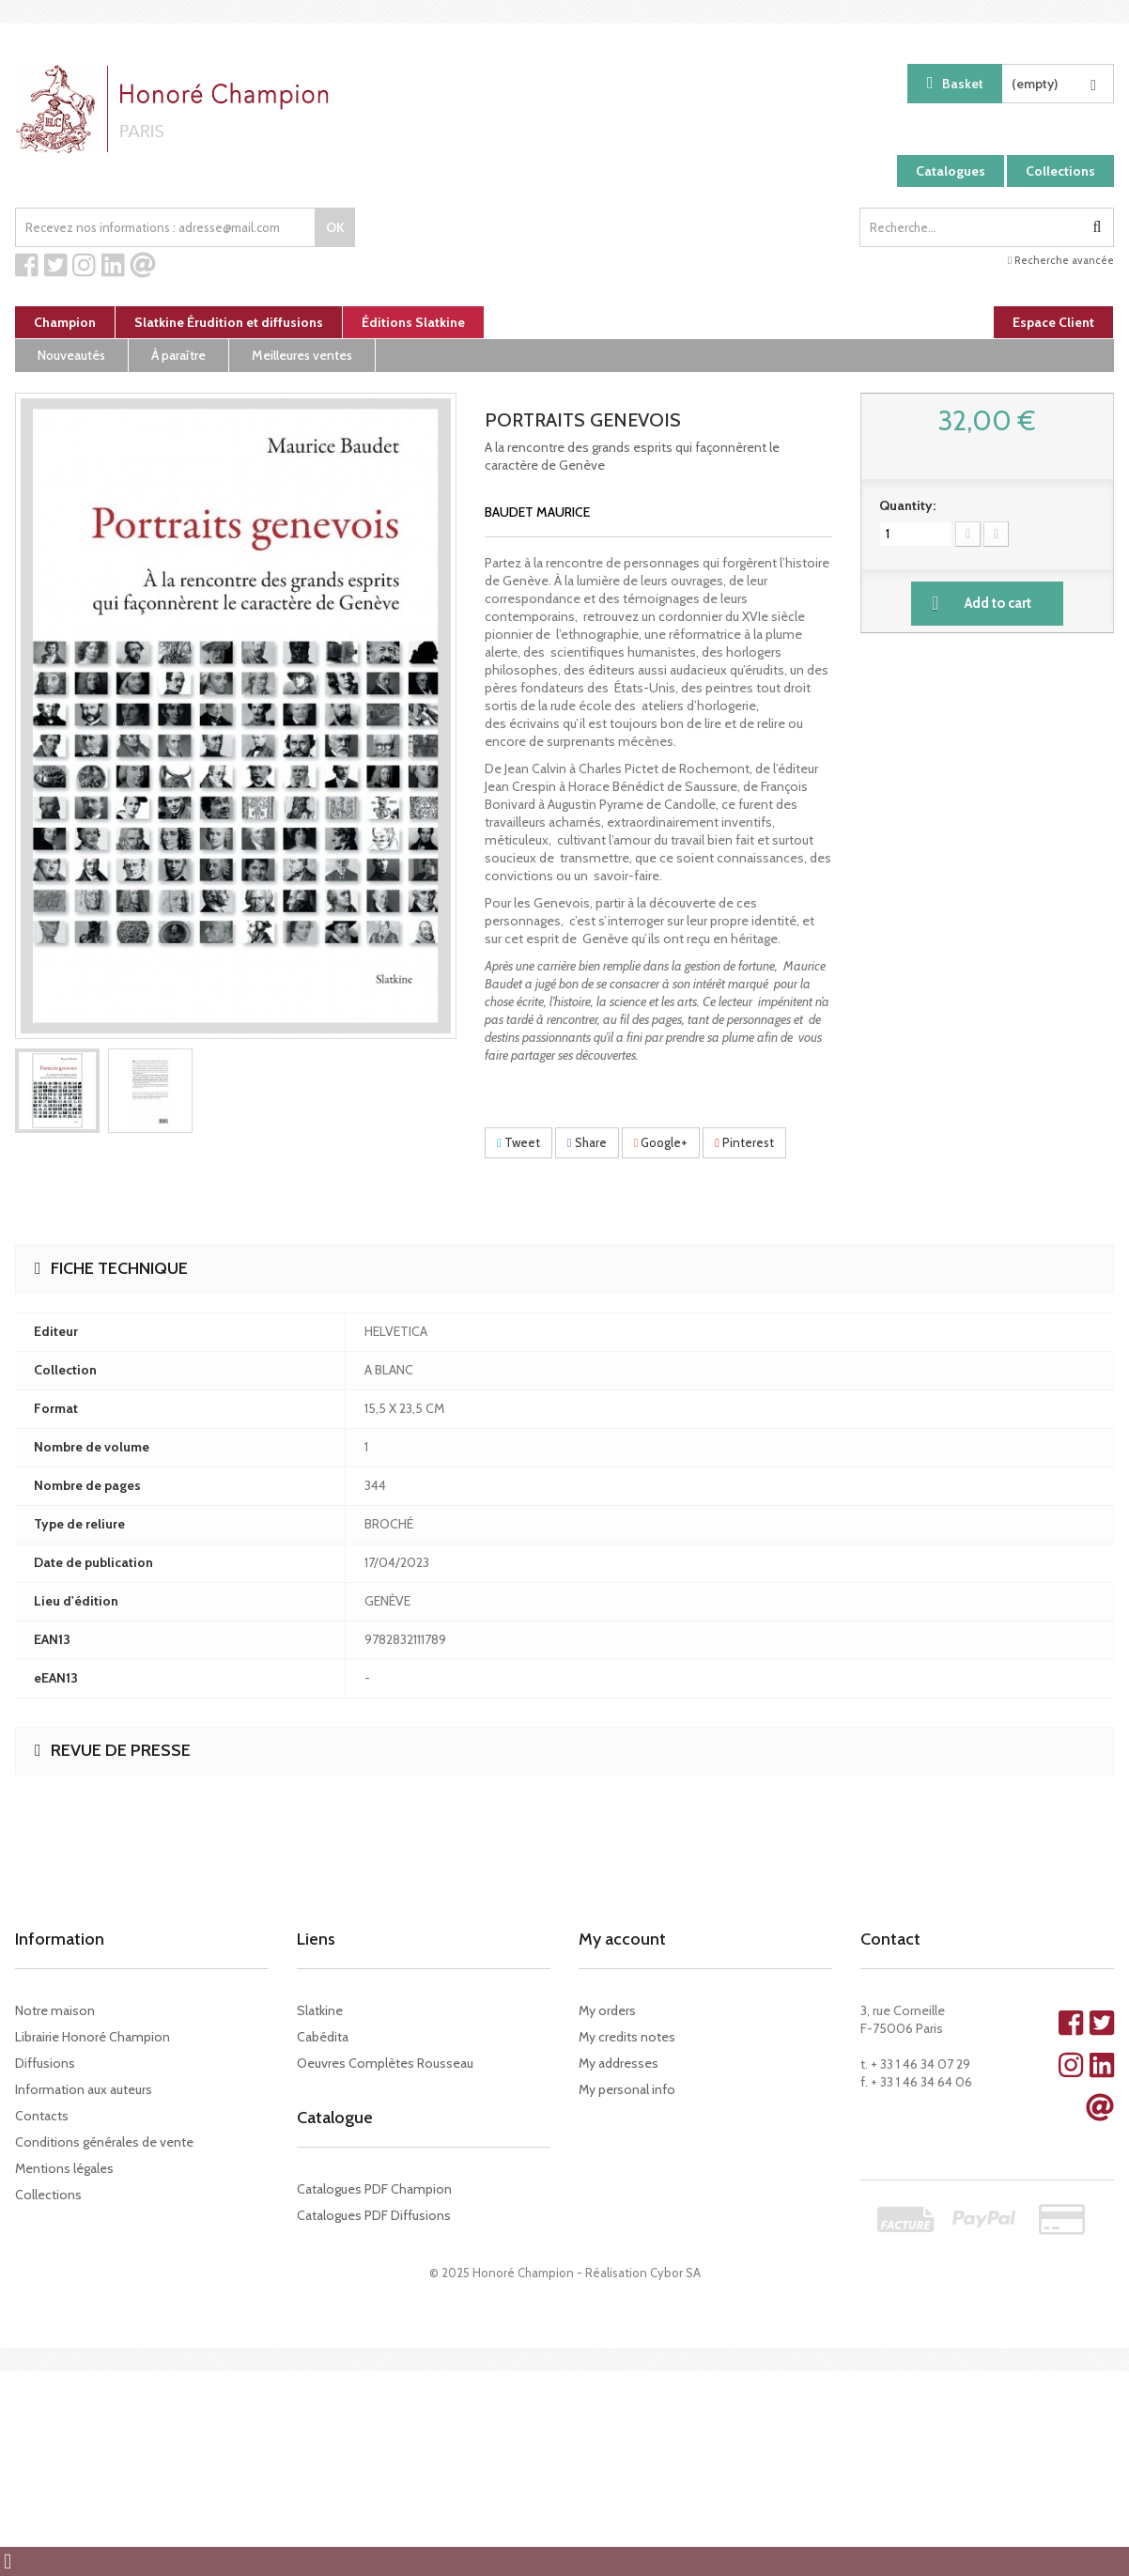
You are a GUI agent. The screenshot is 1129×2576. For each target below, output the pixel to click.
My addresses (618, 2063)
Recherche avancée (1061, 260)
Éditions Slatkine (413, 322)
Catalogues (950, 171)
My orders (607, 2010)
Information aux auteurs (83, 2089)
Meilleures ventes (302, 355)
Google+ (661, 1142)
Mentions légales (64, 2168)
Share (587, 1142)
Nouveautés (71, 355)
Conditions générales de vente (104, 2142)
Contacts (42, 2115)
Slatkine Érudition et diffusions (228, 322)
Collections (1060, 171)
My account (622, 1939)
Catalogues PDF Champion (374, 2188)
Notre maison (55, 2010)
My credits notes (627, 2036)
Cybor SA (675, 2272)
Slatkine (320, 2010)
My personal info (627, 2089)
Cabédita (322, 2036)
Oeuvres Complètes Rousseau (385, 2063)
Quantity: (907, 505)
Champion (65, 322)
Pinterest (744, 1142)
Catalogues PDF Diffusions (374, 2215)
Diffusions (45, 2063)
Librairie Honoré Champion (92, 2036)
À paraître (178, 355)
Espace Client (1053, 322)
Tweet (518, 1142)
